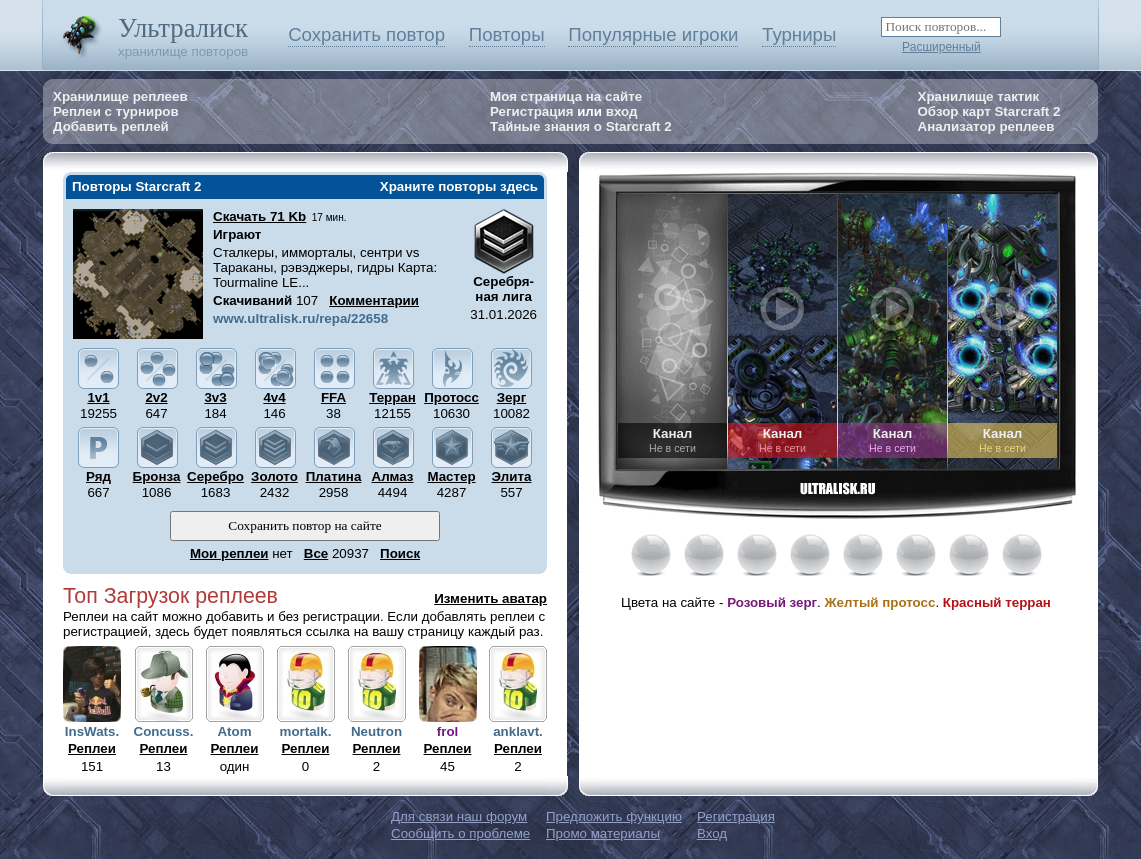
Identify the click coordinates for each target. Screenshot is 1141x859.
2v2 (156, 397)
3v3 (215, 397)
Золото (274, 476)
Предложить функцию (614, 816)
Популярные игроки (653, 34)
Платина (334, 476)
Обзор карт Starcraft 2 (989, 111)
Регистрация (531, 111)
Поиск (400, 553)
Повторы (507, 34)
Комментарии (374, 300)
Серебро (215, 476)
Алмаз (393, 476)
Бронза (157, 476)
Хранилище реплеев (120, 96)
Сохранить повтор (366, 34)
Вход (712, 833)
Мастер (451, 476)
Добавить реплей (111, 126)
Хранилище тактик (979, 96)
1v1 (98, 397)
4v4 (274, 397)
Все (316, 553)
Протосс (451, 397)
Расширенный (941, 47)
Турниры (799, 34)
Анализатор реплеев (986, 126)
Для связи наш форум (459, 816)
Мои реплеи (229, 553)
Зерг (511, 397)
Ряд (98, 476)
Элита (512, 476)
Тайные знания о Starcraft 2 (581, 126)
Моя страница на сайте (566, 96)
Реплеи (92, 748)
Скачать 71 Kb (259, 216)
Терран (392, 397)
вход (622, 111)
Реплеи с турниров (116, 111)
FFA (333, 397)
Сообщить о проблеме (460, 833)
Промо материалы (603, 833)
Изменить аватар (490, 598)
